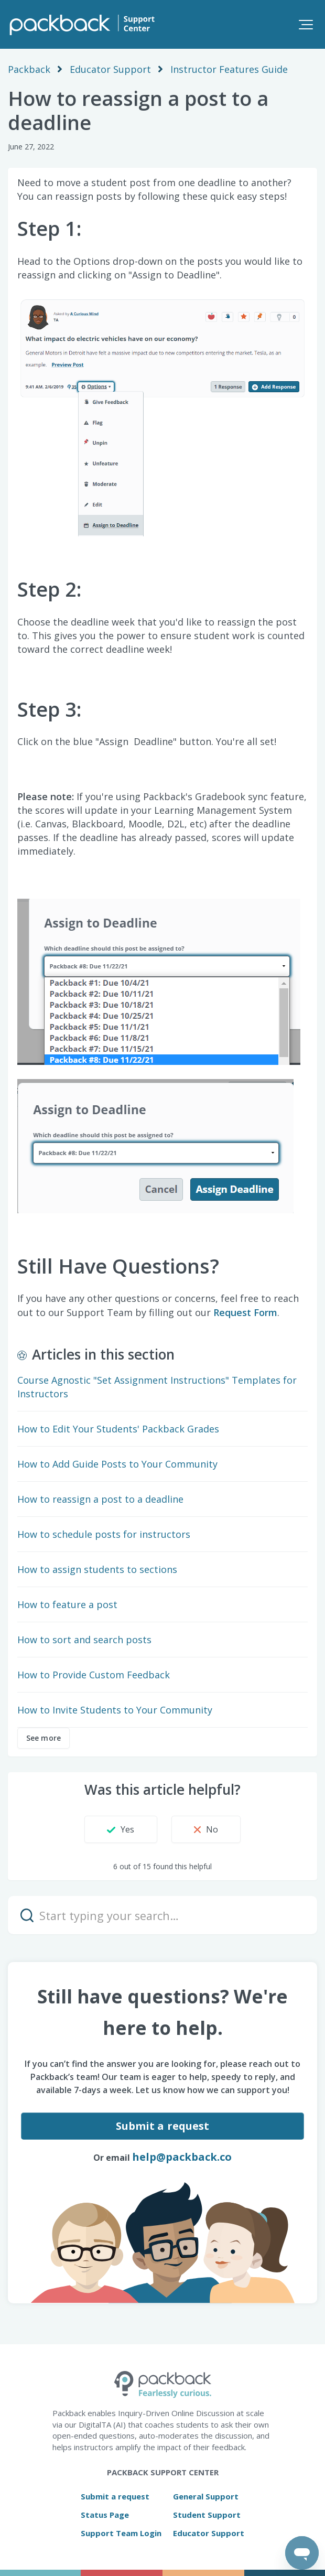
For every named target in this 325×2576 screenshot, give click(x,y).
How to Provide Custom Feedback (93, 1674)
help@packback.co (182, 2157)
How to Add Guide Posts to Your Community (117, 1464)
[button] (306, 24)
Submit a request (163, 2126)
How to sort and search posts (84, 1639)
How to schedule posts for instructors (103, 1534)
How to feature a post (67, 1604)
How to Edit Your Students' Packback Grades (118, 1428)
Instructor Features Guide (229, 69)
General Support (206, 2496)
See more (43, 1738)
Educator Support (110, 69)
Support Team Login (121, 2533)
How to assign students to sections (97, 1569)
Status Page (105, 2514)
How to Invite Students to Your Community (114, 1710)
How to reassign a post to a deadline (100, 1499)
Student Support (207, 2514)
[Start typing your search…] (162, 1915)
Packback (29, 69)
